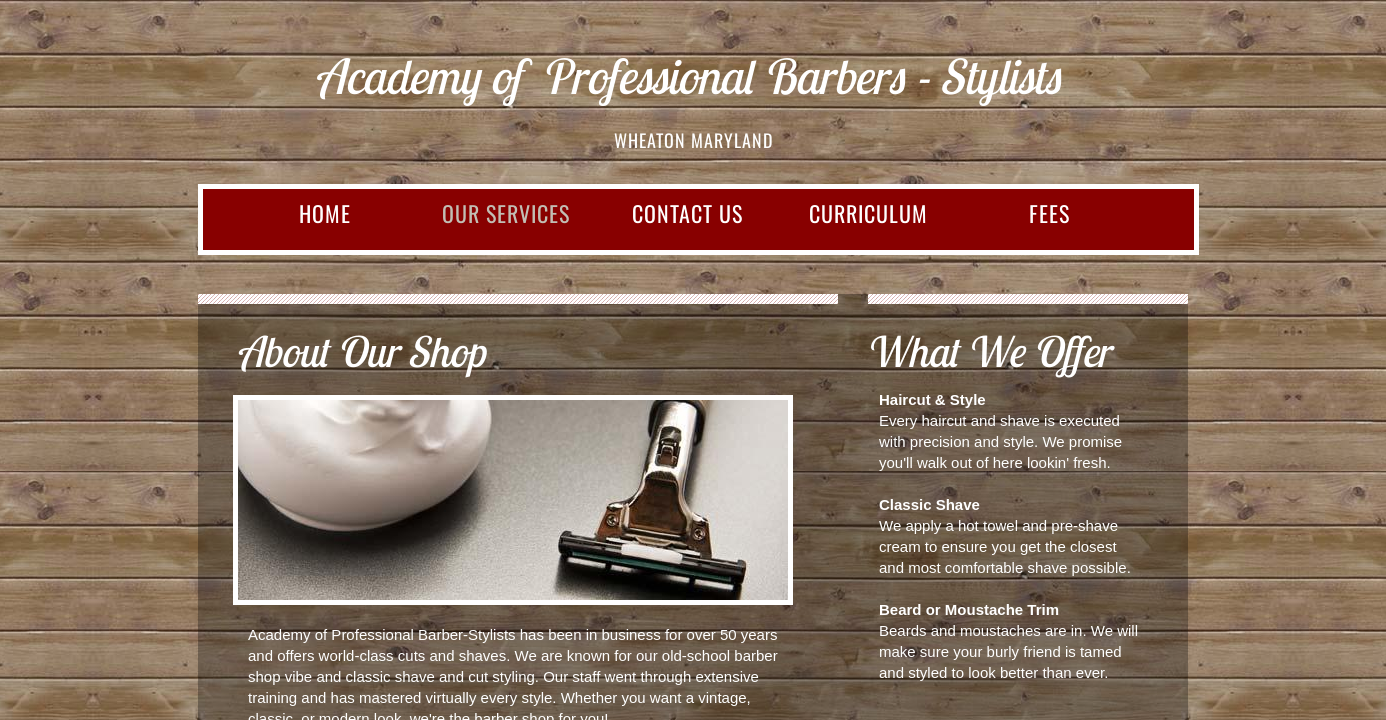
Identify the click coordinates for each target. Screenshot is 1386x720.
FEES (1049, 213)
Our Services (506, 213)
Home (325, 213)
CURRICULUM (868, 213)
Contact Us (687, 213)
